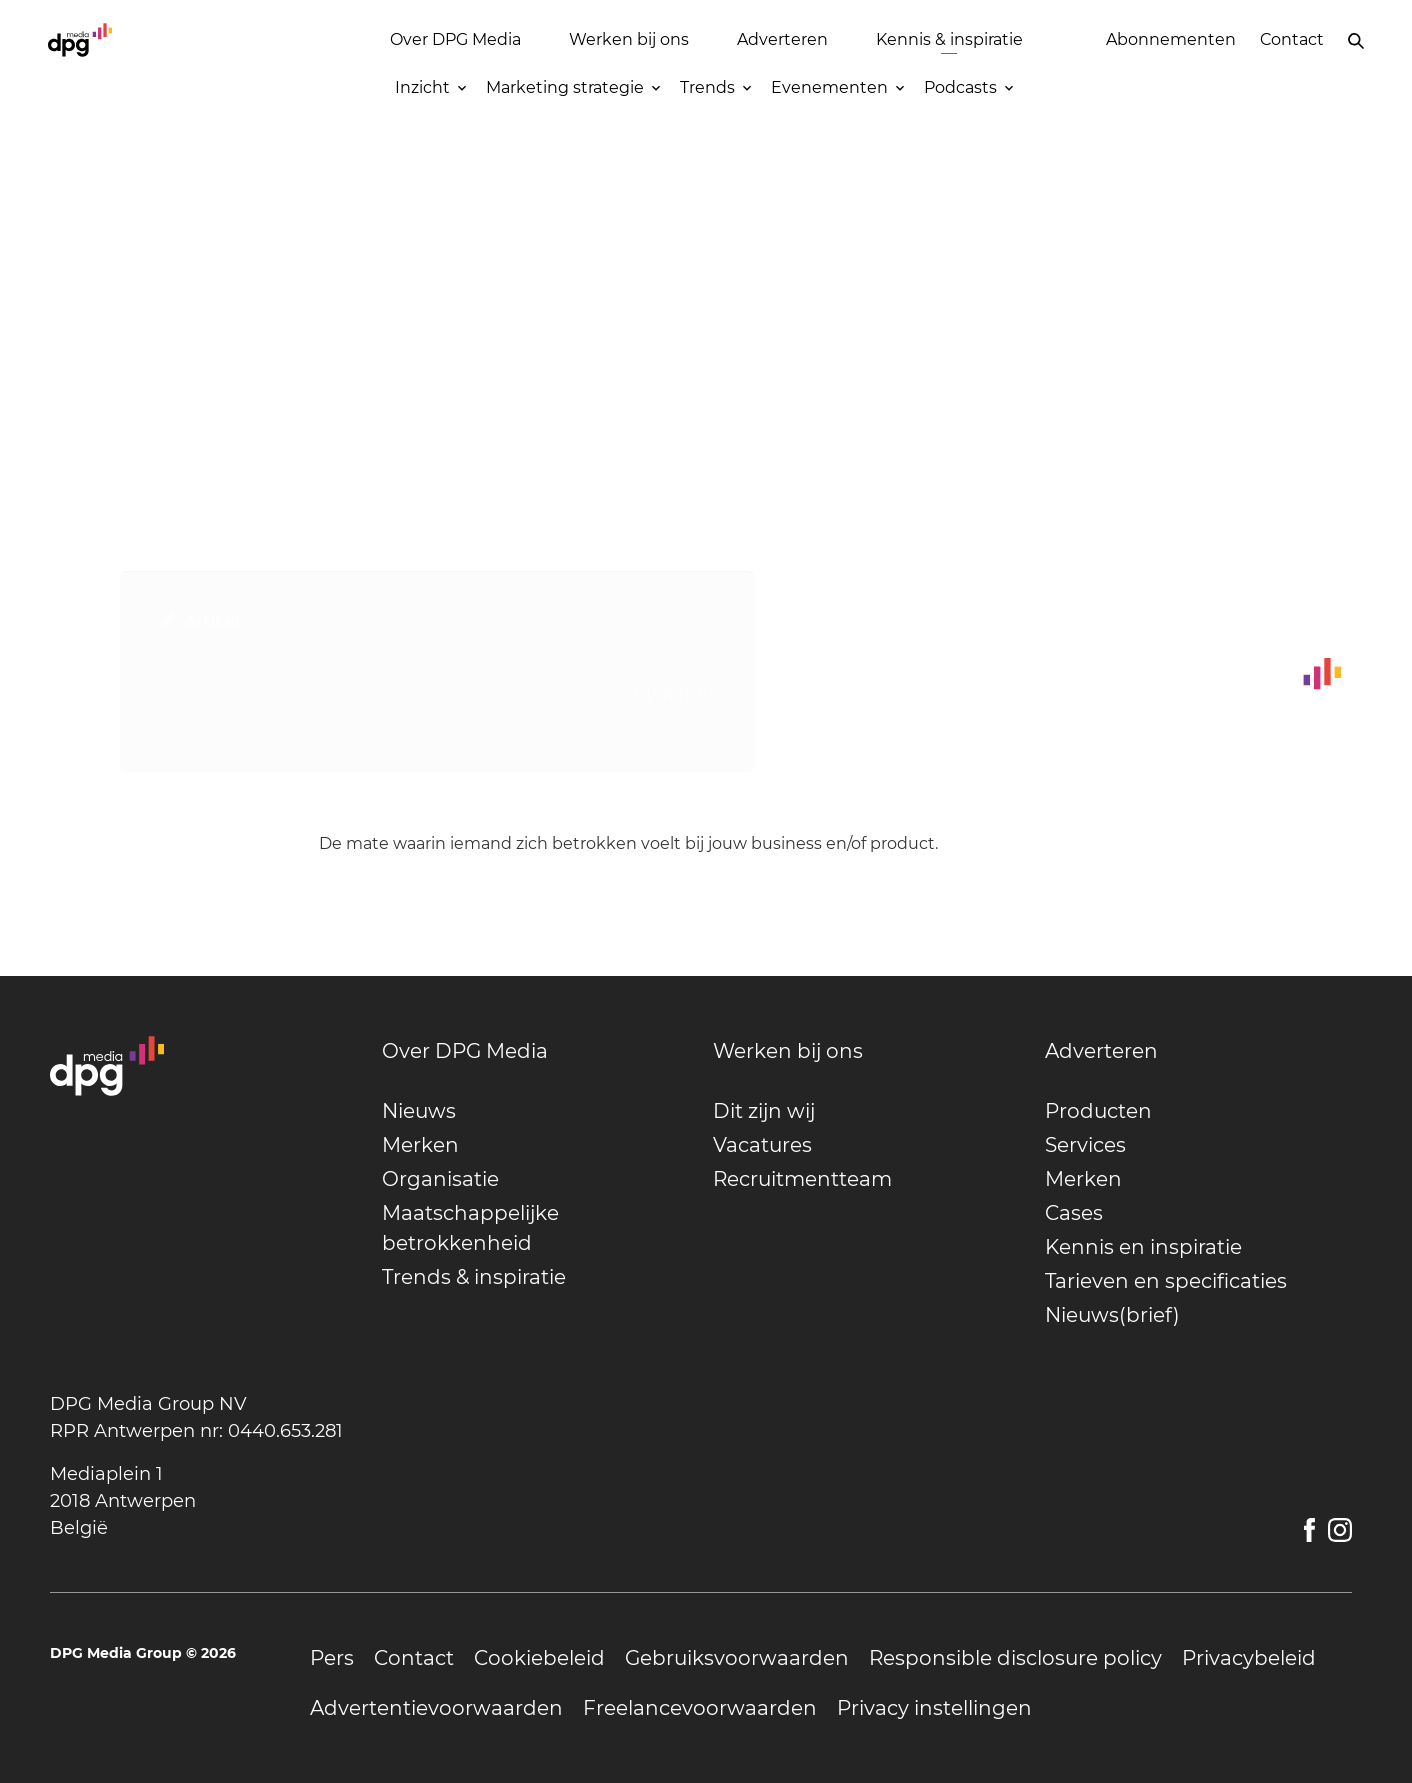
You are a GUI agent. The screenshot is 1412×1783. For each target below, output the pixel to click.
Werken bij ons (629, 39)
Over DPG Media (455, 39)
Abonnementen (1171, 39)
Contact (1292, 39)
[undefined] (536, 1051)
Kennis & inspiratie (949, 39)
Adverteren (782, 39)
